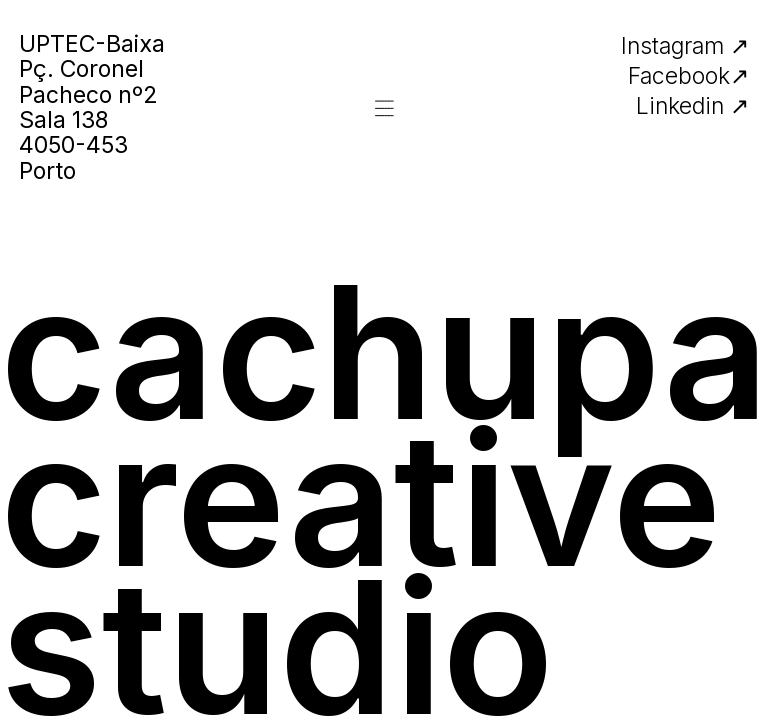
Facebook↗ (688, 76)
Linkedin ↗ (692, 106)
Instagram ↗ (685, 46)
